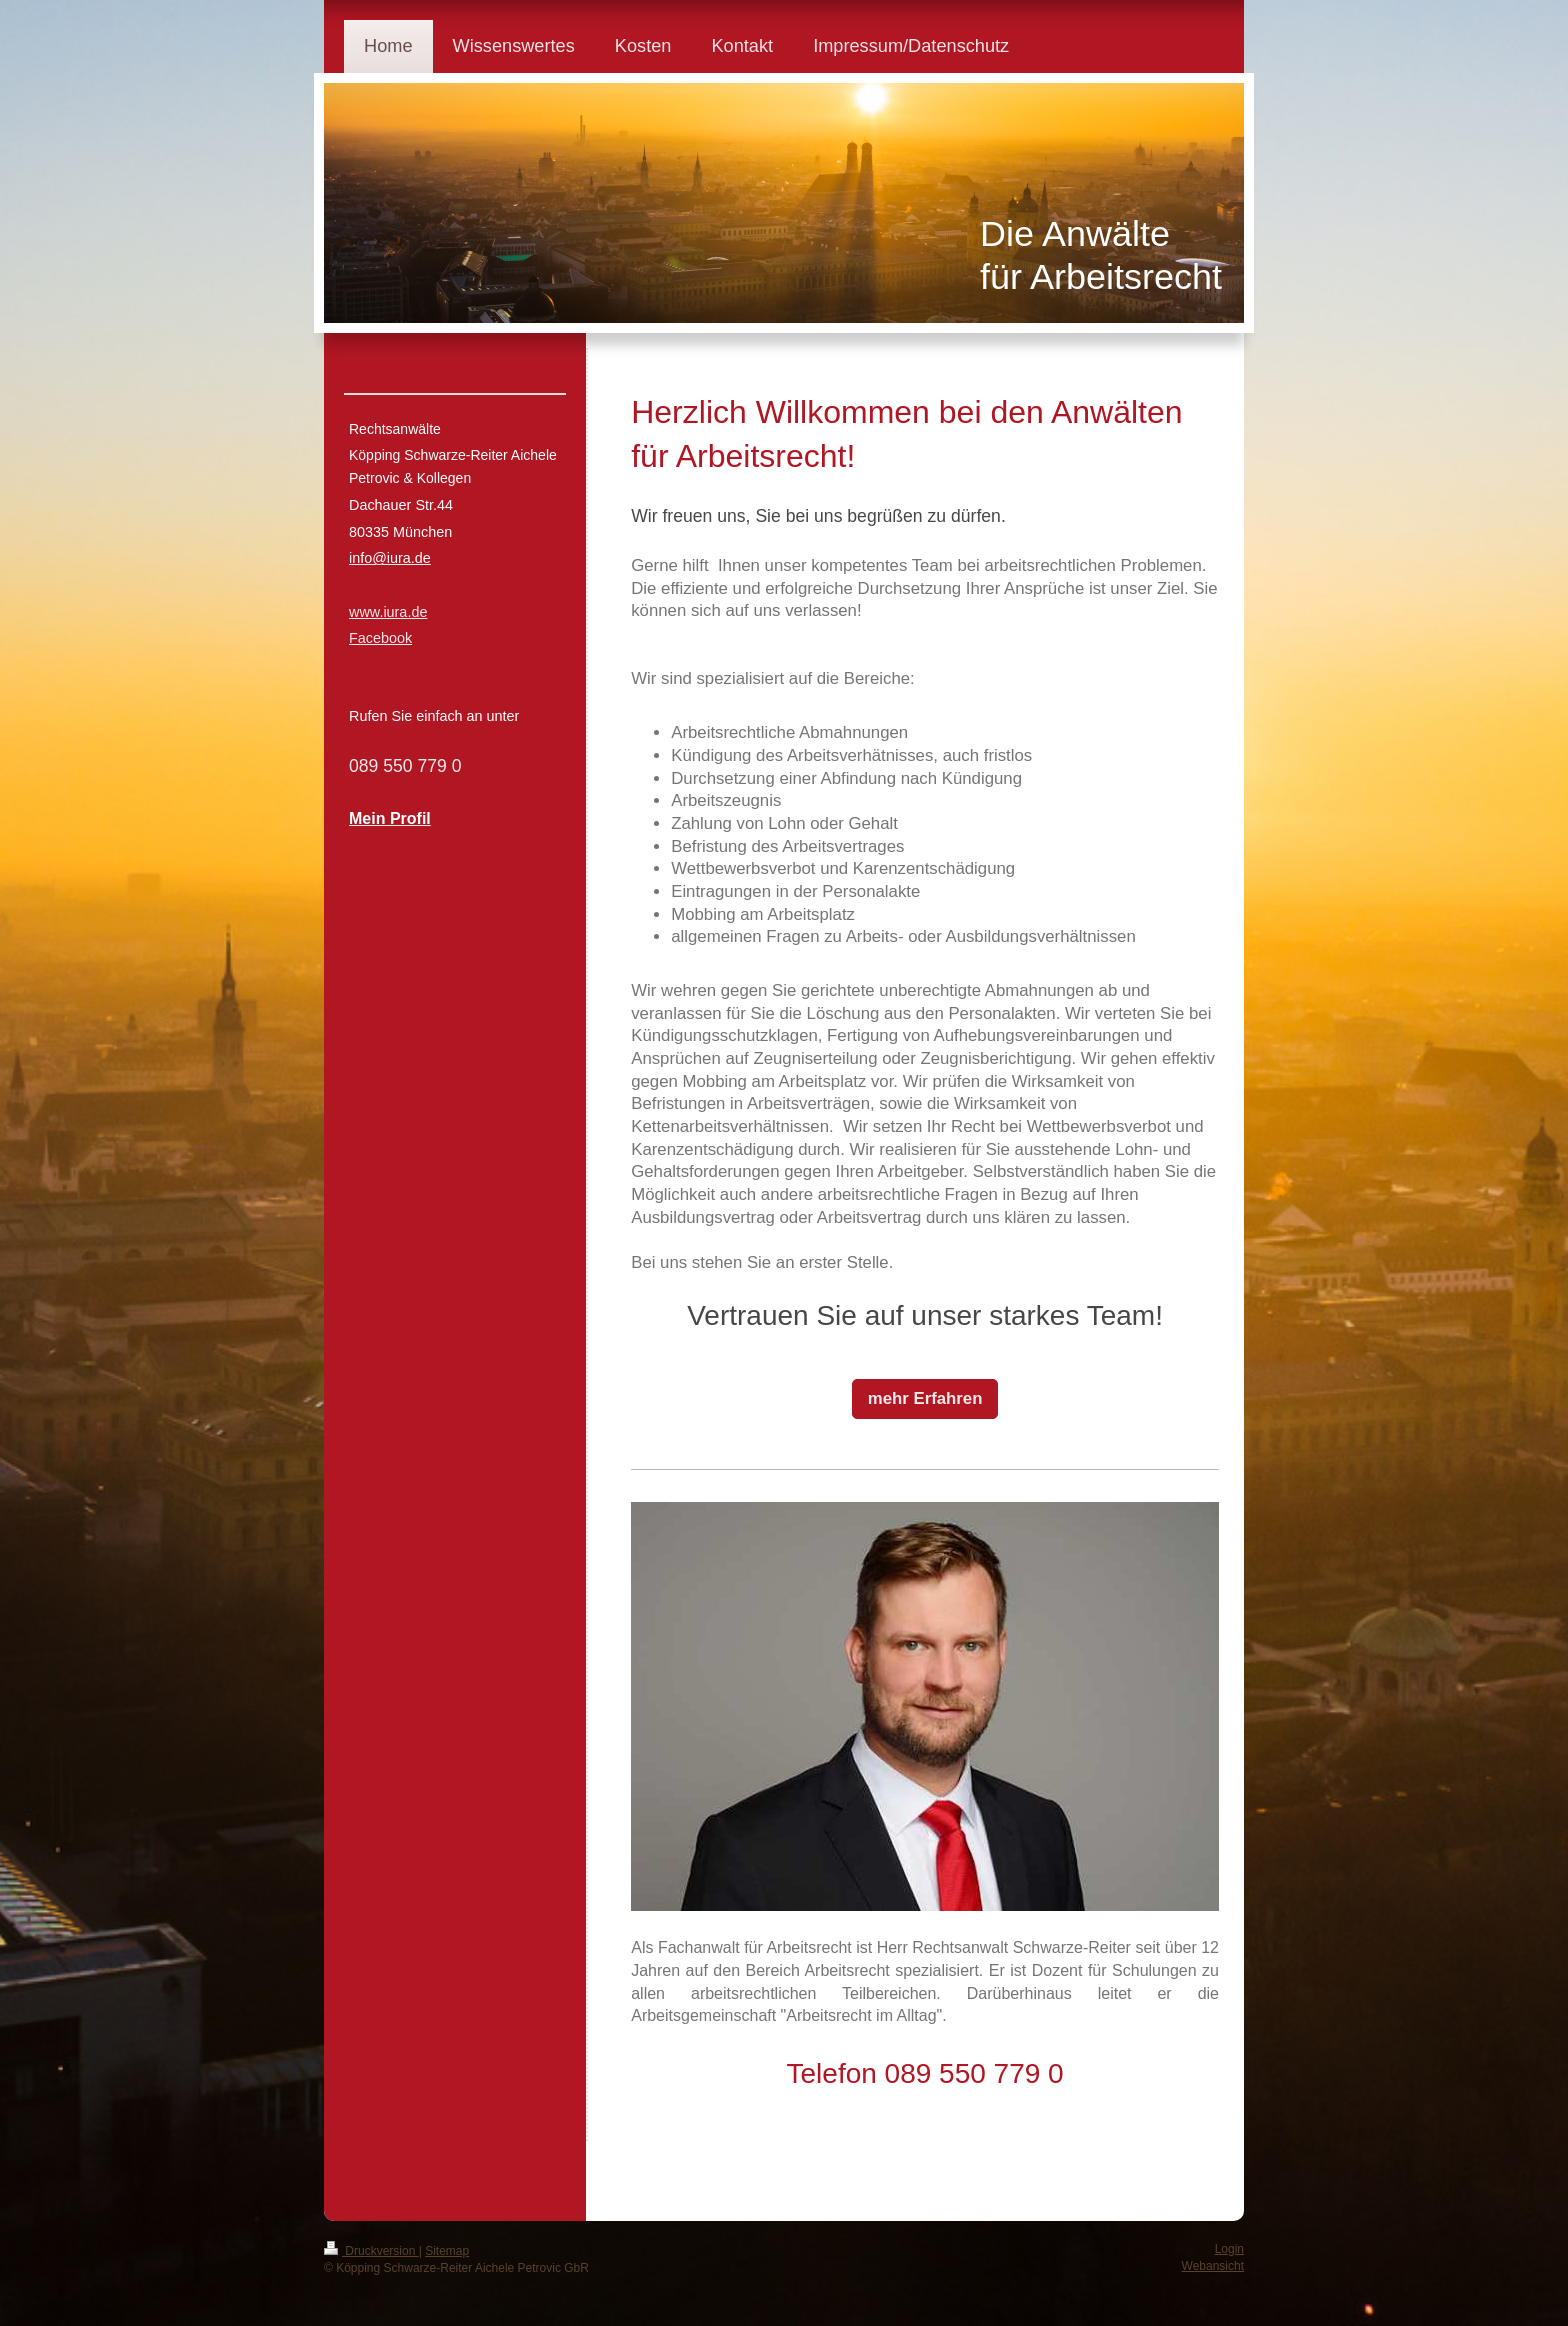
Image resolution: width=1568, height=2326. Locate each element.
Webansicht (1213, 2266)
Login (1229, 2249)
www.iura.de (388, 612)
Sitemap (447, 2251)
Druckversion (371, 2251)
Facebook (380, 638)
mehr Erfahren (925, 1398)
